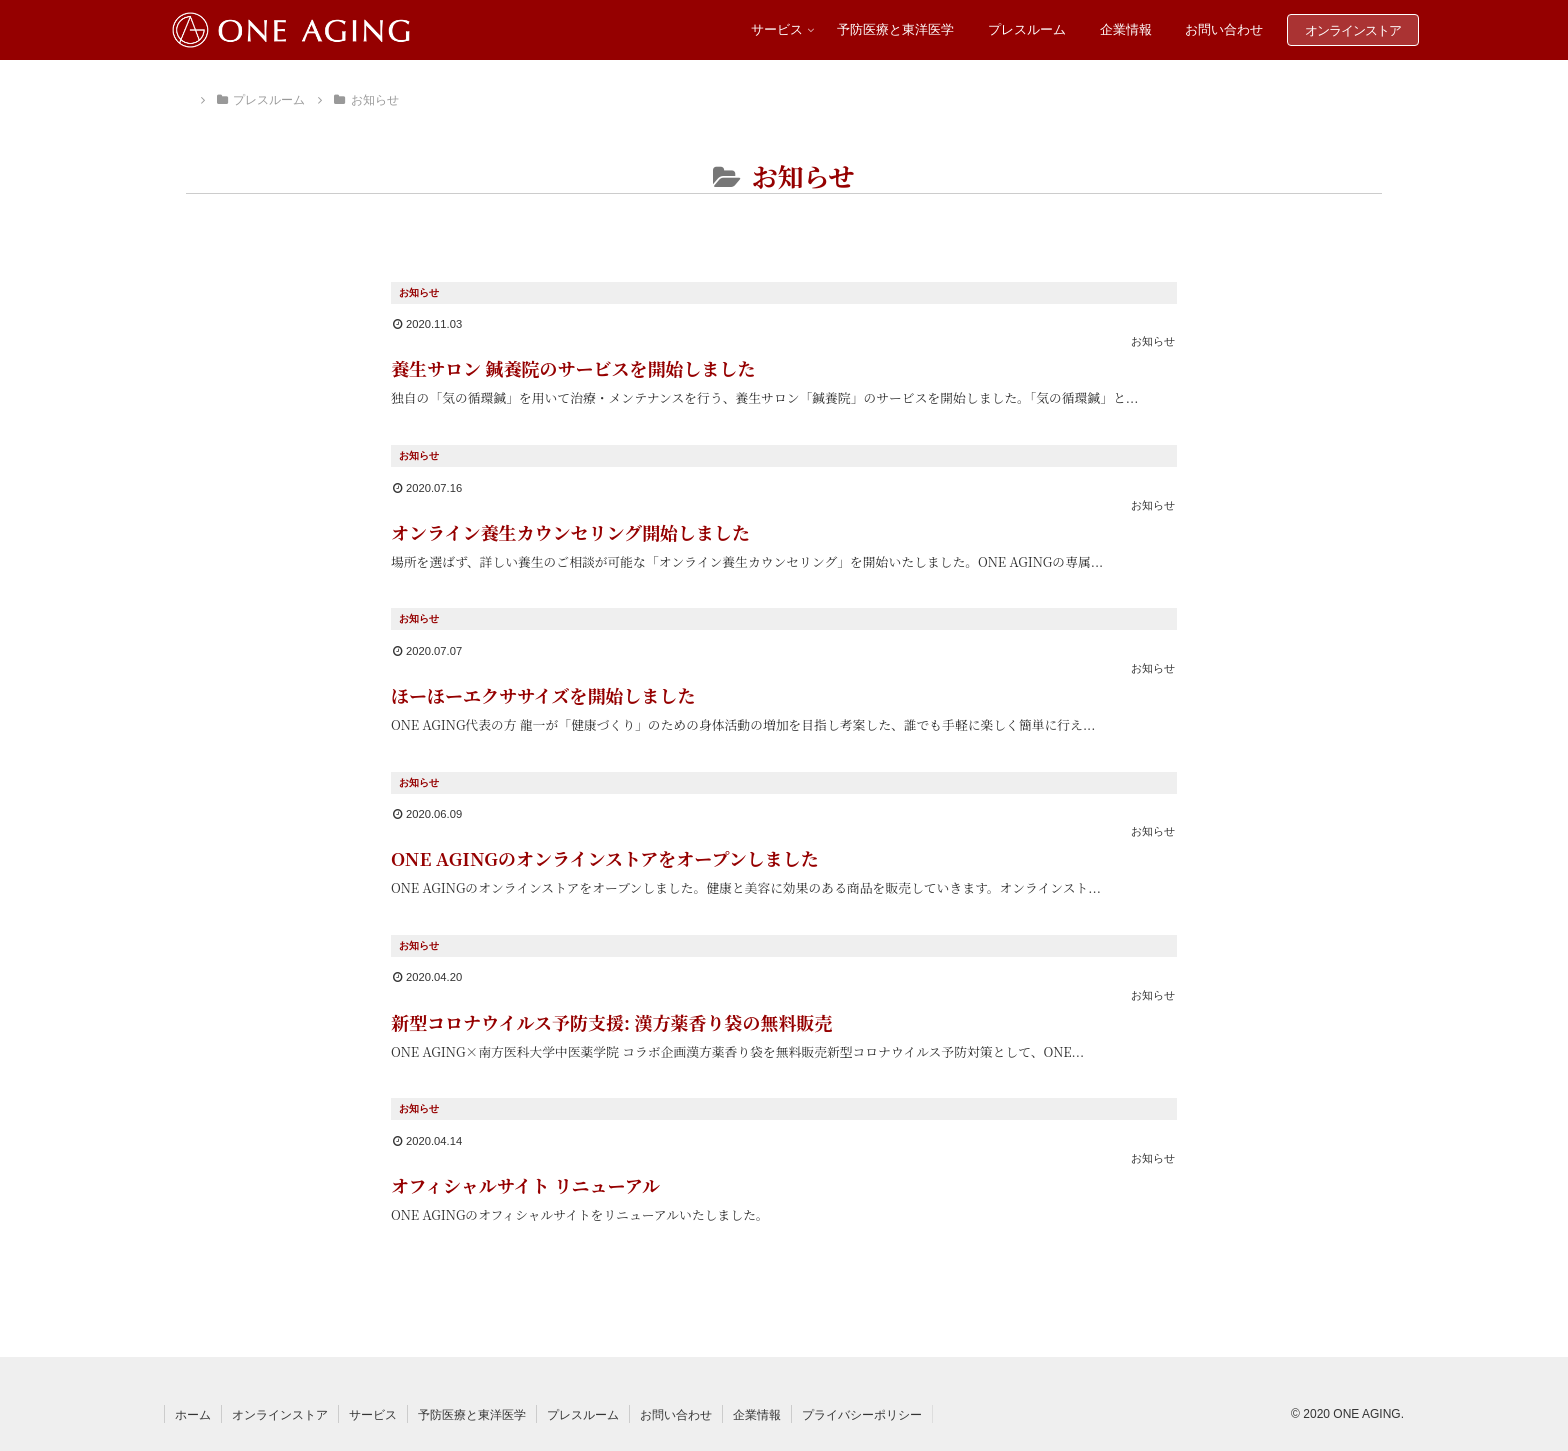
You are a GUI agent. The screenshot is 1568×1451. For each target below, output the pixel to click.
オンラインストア (280, 1415)
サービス (373, 1415)
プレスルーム (583, 1415)
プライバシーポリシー (862, 1415)
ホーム (193, 1415)
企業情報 (757, 1415)
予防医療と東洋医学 (472, 1415)
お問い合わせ (676, 1415)
